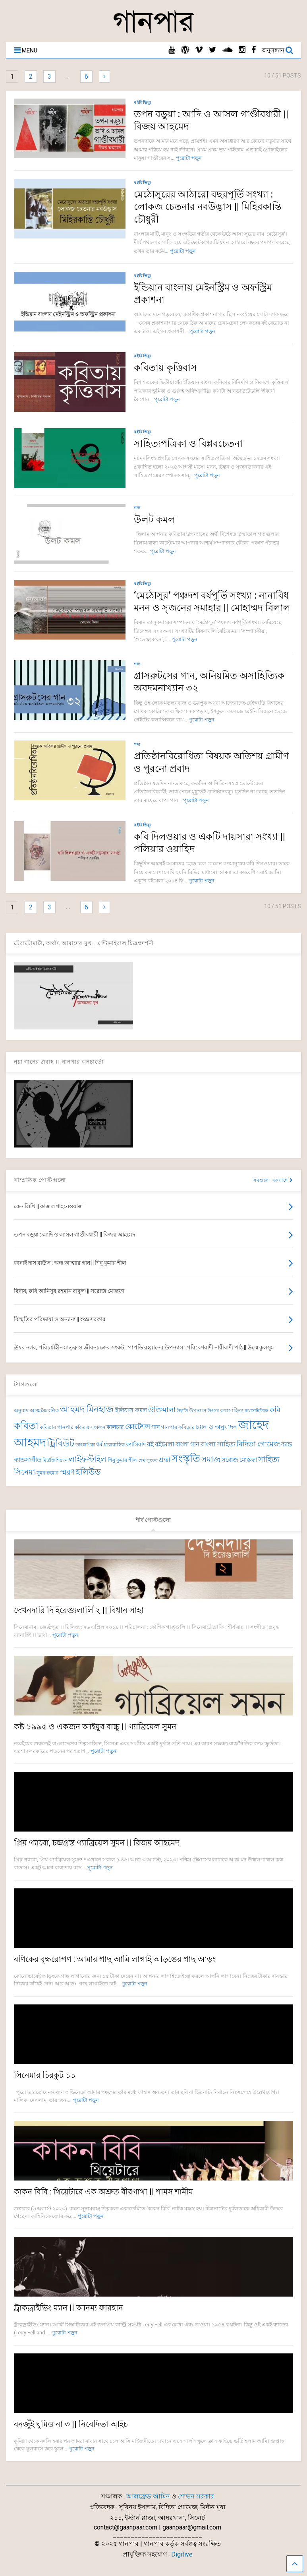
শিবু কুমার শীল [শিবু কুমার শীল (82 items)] (122, 1460)
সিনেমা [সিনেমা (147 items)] (24, 1472)
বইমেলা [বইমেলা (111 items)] (164, 1444)
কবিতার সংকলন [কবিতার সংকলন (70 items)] (90, 1427)
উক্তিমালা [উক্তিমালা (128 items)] (162, 1409)
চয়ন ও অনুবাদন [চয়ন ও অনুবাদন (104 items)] (216, 1426)
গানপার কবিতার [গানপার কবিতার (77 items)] (178, 1427)
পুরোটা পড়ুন (189, 158)
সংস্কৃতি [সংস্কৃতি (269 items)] (186, 1458)
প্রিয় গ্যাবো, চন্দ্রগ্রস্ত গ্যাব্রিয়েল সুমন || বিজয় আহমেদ (97, 1842)
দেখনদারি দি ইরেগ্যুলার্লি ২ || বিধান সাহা (79, 1610)
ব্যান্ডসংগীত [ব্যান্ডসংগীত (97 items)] (27, 1459)
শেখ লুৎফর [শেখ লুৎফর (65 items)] (148, 1460)
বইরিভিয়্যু (142, 102)
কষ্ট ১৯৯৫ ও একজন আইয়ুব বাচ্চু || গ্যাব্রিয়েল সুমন (95, 1726)
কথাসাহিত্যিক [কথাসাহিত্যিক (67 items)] (256, 1410)
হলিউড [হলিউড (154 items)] (88, 1472)
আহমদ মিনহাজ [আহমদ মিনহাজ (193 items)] (87, 1409)
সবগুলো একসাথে (273, 1180)
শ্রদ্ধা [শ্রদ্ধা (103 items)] (164, 1459)
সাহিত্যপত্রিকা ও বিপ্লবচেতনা (188, 443)
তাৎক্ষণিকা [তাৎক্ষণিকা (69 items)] (85, 1445)
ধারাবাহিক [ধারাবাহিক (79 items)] (114, 1445)
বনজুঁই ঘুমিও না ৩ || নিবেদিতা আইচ (71, 2424)
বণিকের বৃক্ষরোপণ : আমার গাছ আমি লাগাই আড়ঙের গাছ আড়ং (115, 1959)
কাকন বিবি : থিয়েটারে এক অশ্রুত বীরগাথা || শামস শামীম (103, 2191)
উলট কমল (154, 519)
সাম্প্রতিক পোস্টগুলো (40, 1180)
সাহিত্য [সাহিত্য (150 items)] (269, 1459)
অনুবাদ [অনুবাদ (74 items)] (21, 1410)
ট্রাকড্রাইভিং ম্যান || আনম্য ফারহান (68, 2307)
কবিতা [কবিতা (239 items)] (26, 1425)
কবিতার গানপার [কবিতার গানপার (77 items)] (56, 1427)
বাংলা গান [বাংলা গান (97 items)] (187, 1444)
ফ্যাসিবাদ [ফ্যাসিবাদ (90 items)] (136, 1444)
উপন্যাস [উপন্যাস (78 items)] (198, 1410)
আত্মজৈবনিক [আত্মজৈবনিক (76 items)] (44, 1410)
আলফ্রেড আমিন (148, 2496)
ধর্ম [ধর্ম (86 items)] (99, 1444)
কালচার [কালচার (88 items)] (115, 1427)
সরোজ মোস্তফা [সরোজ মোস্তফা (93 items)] (239, 1459)
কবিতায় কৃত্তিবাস (165, 367)
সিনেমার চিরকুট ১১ (45, 2075)
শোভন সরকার (196, 2496)
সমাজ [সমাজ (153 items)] (210, 1459)
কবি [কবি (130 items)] (274, 1409)
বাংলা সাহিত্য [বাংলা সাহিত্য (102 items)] (218, 1444)
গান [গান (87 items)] (155, 1427)
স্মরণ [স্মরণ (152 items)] (67, 1472)
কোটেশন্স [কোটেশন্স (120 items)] (137, 1426)
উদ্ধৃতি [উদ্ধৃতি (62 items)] (182, 1410)
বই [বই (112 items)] (150, 1444)
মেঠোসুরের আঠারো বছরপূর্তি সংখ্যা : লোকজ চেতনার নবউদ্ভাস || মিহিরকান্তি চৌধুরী (208, 207)
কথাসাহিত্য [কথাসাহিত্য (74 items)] (231, 1410)
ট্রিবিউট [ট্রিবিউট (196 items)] (60, 1443)
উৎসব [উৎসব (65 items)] (213, 1410)
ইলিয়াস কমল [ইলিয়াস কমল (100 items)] (131, 1410)
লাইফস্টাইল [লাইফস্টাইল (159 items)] (87, 1459)
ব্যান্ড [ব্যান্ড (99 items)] (286, 1444)
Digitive (182, 2554)
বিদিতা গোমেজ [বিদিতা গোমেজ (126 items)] (258, 1444)
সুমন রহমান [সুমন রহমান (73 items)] (47, 1473)
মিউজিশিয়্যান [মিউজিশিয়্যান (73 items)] (55, 1460)
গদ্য (137, 508)
